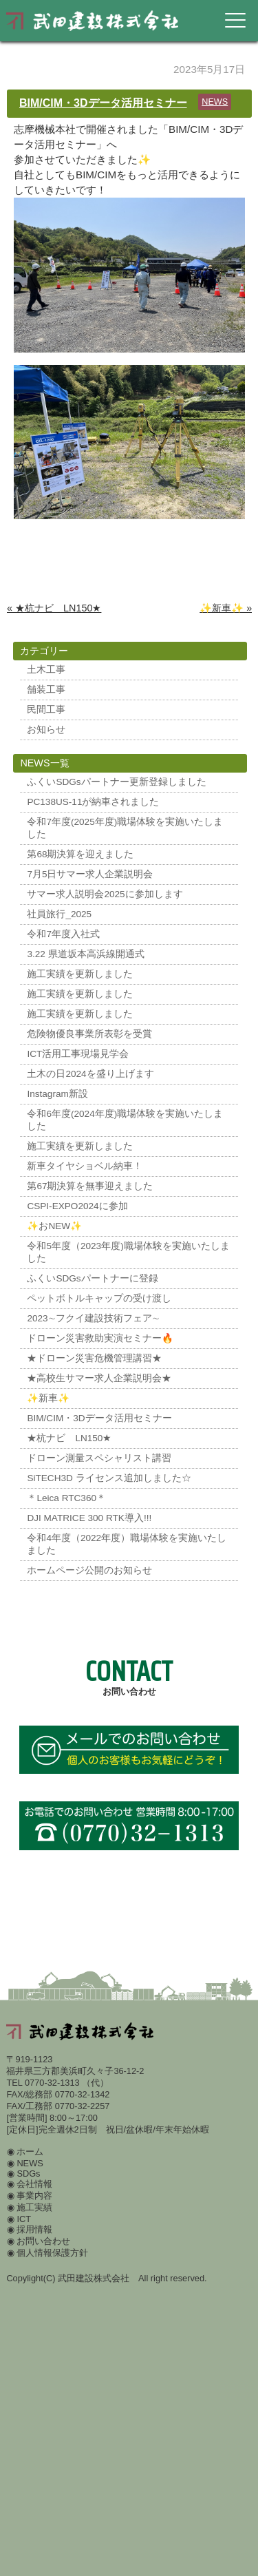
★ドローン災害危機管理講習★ (94, 1358)
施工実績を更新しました (80, 974)
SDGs (28, 2173)
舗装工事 (46, 689)
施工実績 (34, 2207)
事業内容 (34, 2195)
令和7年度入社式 (63, 934)
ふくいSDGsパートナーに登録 (92, 1278)
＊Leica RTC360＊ (66, 1498)
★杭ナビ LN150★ (69, 1438)
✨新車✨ (48, 1398)
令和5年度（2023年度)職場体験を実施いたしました (128, 1252)
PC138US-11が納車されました (93, 802)
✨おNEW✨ (54, 1226)
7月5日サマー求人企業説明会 (90, 874)
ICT (24, 2219)
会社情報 (34, 2184)
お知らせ (46, 729)
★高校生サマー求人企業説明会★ (99, 1378)
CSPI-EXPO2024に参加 (77, 1206)
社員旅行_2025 (59, 914)
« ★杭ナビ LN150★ (54, 608)
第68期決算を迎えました (80, 854)
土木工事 (46, 669)
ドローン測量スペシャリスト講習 (99, 1458)
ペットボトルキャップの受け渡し (99, 1298)
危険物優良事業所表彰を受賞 (89, 1034)
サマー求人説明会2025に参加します (104, 894)
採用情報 (34, 2229)
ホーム (30, 2151)
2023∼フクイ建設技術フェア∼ (93, 1318)
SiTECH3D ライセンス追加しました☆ (109, 1478)
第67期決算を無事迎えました (90, 1186)
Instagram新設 (57, 1094)
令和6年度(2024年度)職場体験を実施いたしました (125, 1120)
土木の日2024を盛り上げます (90, 1074)
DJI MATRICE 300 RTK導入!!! (89, 1518)
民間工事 (46, 709)
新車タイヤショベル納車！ (84, 1166)
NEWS (215, 102)
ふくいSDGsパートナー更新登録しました (116, 782)
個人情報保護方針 (52, 2253)
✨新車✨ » (226, 608)
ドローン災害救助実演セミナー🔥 (100, 1338)
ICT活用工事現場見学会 (78, 1054)
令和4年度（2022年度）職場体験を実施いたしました (126, 1544)
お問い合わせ (43, 2241)
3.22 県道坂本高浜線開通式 (85, 954)
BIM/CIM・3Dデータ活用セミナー (103, 103)
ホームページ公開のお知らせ (89, 1570)
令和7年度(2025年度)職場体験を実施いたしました (125, 828)
